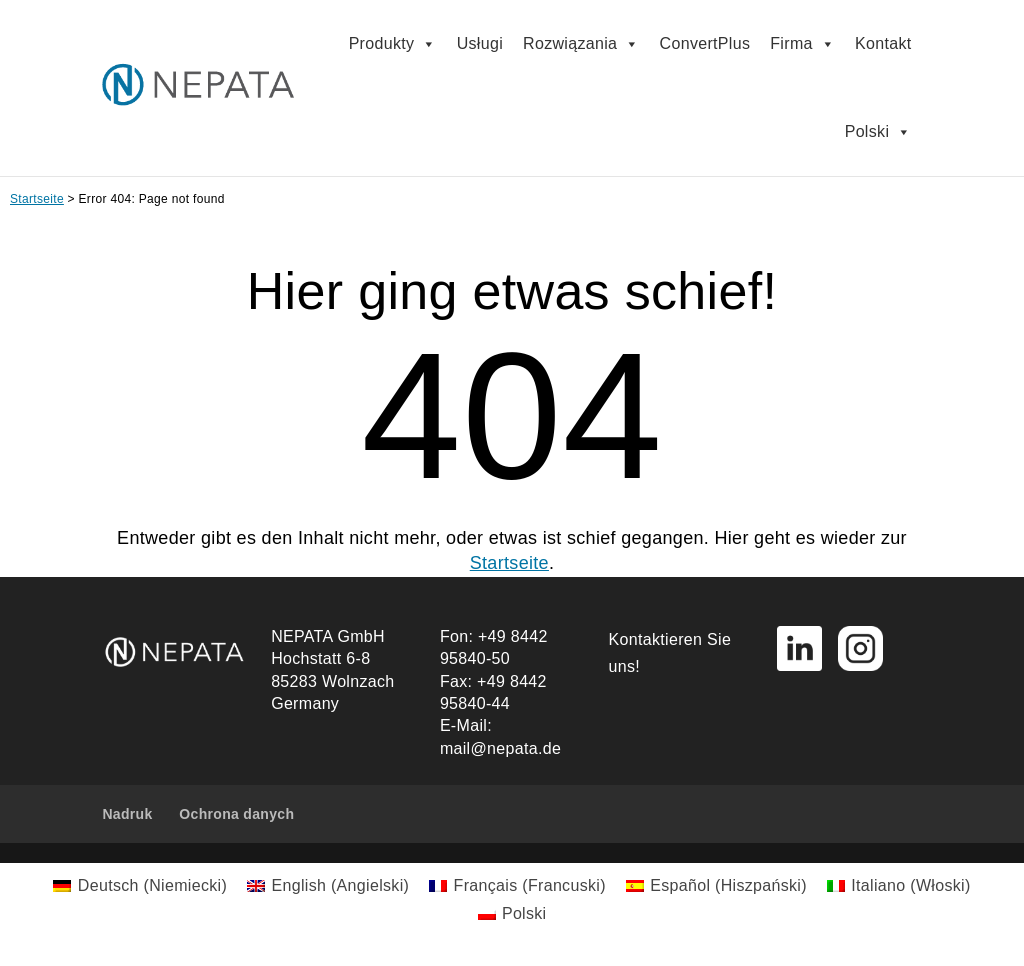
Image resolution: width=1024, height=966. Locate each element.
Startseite (37, 199)
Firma (802, 44)
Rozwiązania (581, 44)
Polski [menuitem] (524, 913)
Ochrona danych (236, 814)
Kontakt (883, 43)
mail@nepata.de (500, 748)
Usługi (480, 43)
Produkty (393, 44)
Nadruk (127, 814)
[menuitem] (140, 886)
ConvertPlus (705, 43)
